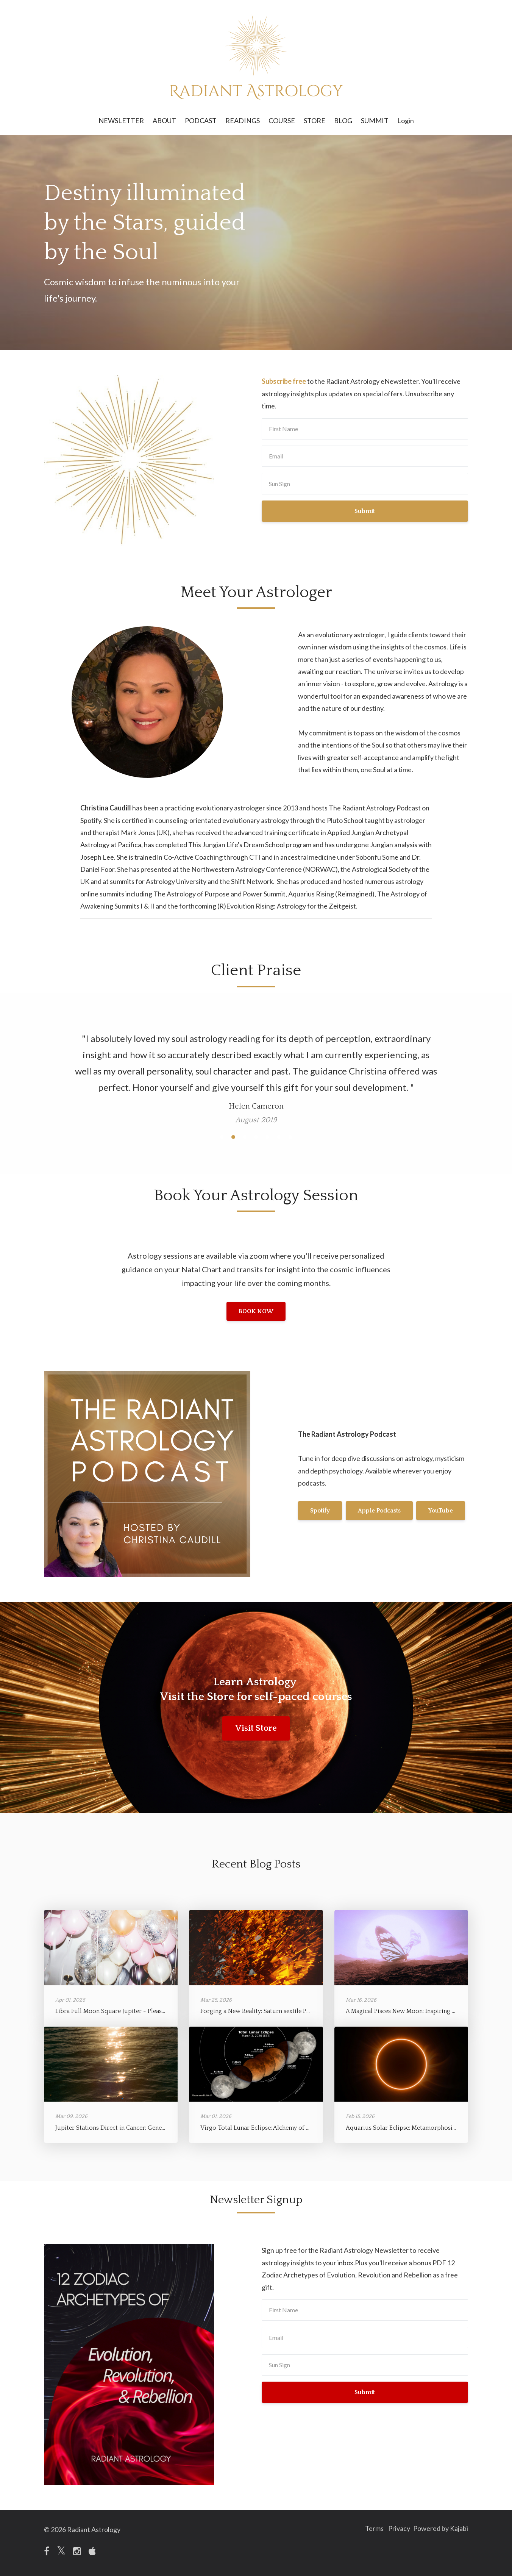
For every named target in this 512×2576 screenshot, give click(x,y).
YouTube (322, 1526)
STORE (314, 120)
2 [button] (233, 1137)
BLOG (343, 120)
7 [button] (290, 1137)
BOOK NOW (256, 1311)
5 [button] (267, 1137)
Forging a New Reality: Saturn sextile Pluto (259, 2011)
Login (405, 120)
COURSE (281, 120)
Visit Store (256, 1728)
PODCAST (201, 120)
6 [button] (279, 1137)
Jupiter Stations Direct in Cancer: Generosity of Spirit (129, 2127)
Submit (364, 511)
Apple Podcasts (382, 1495)
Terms (365, 2529)
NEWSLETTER (121, 120)
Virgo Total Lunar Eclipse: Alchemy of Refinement (268, 2127)
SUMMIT (375, 120)
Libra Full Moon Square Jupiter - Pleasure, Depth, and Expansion (144, 2011)
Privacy (395, 2529)
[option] (256, 1071)
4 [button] (256, 1137)
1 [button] (222, 1137)
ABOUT (164, 120)
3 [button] (245, 1137)
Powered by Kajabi (440, 2529)
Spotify (320, 1495)
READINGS (242, 120)
